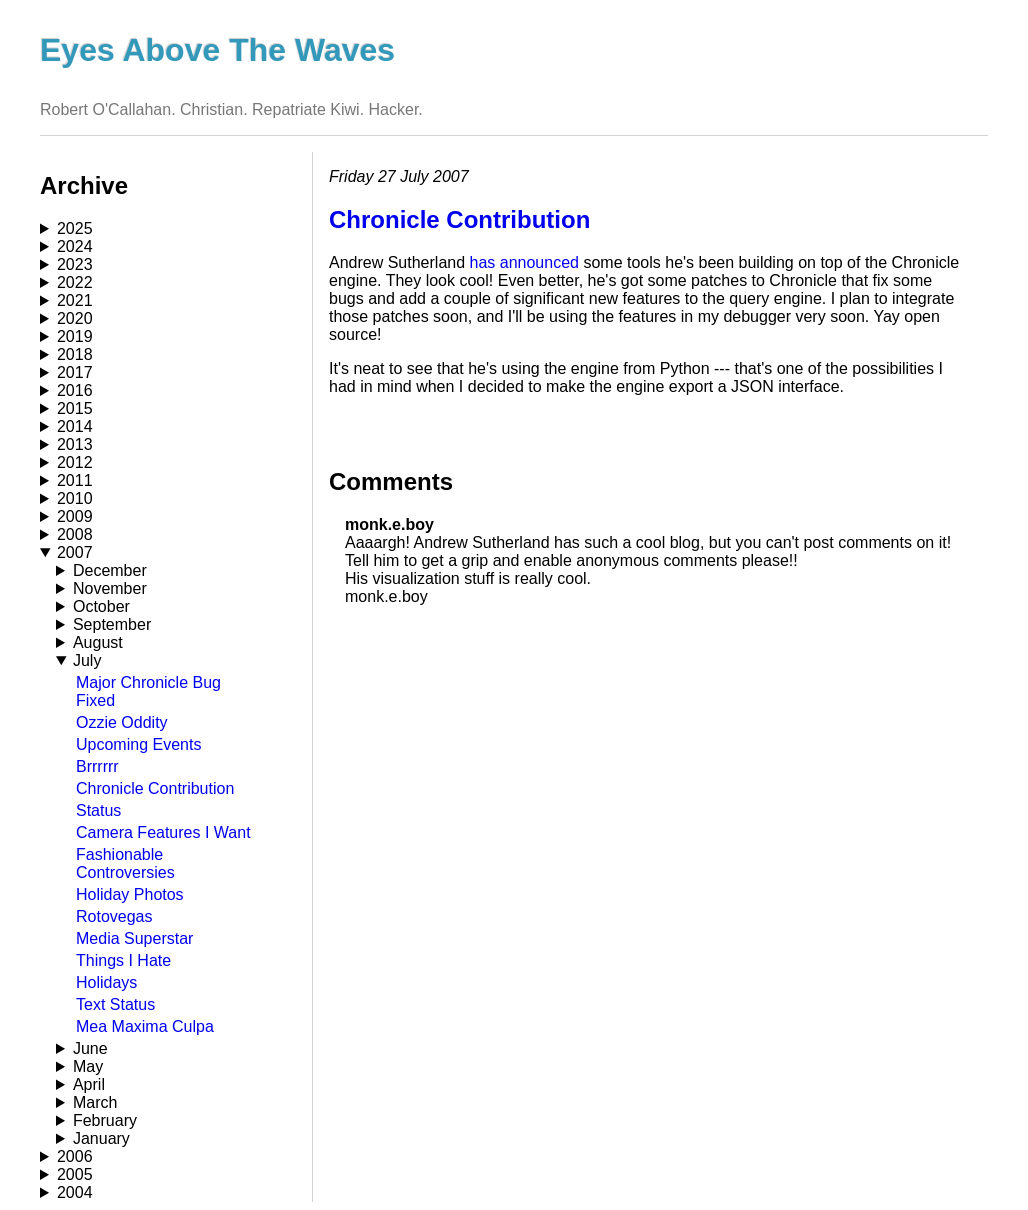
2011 (75, 480)
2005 (75, 1174)
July (87, 660)
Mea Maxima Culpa (145, 1026)
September (112, 624)
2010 (75, 498)
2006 (75, 1156)
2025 (75, 228)
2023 (75, 264)
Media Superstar (134, 938)
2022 (75, 282)
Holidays (106, 982)
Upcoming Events (138, 744)
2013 (75, 444)
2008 (75, 534)
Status (98, 810)
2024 (75, 246)
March (95, 1102)
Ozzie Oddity (122, 722)
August (98, 642)
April (89, 1084)
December (110, 570)
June (90, 1048)
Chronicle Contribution (155, 788)
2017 (75, 372)
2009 (75, 516)
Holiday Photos (130, 894)
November (110, 588)
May (88, 1066)
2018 (75, 354)
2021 (75, 300)
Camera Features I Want (163, 832)
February (105, 1120)
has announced (524, 262)
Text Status (115, 1004)
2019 (75, 336)
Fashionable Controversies (125, 863)
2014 (75, 426)
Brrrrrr (97, 766)
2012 (75, 462)
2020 (75, 318)
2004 (75, 1192)
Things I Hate (123, 960)
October (101, 606)
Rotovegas (114, 916)
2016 (75, 390)
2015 (75, 408)
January (101, 1138)
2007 (75, 552)
